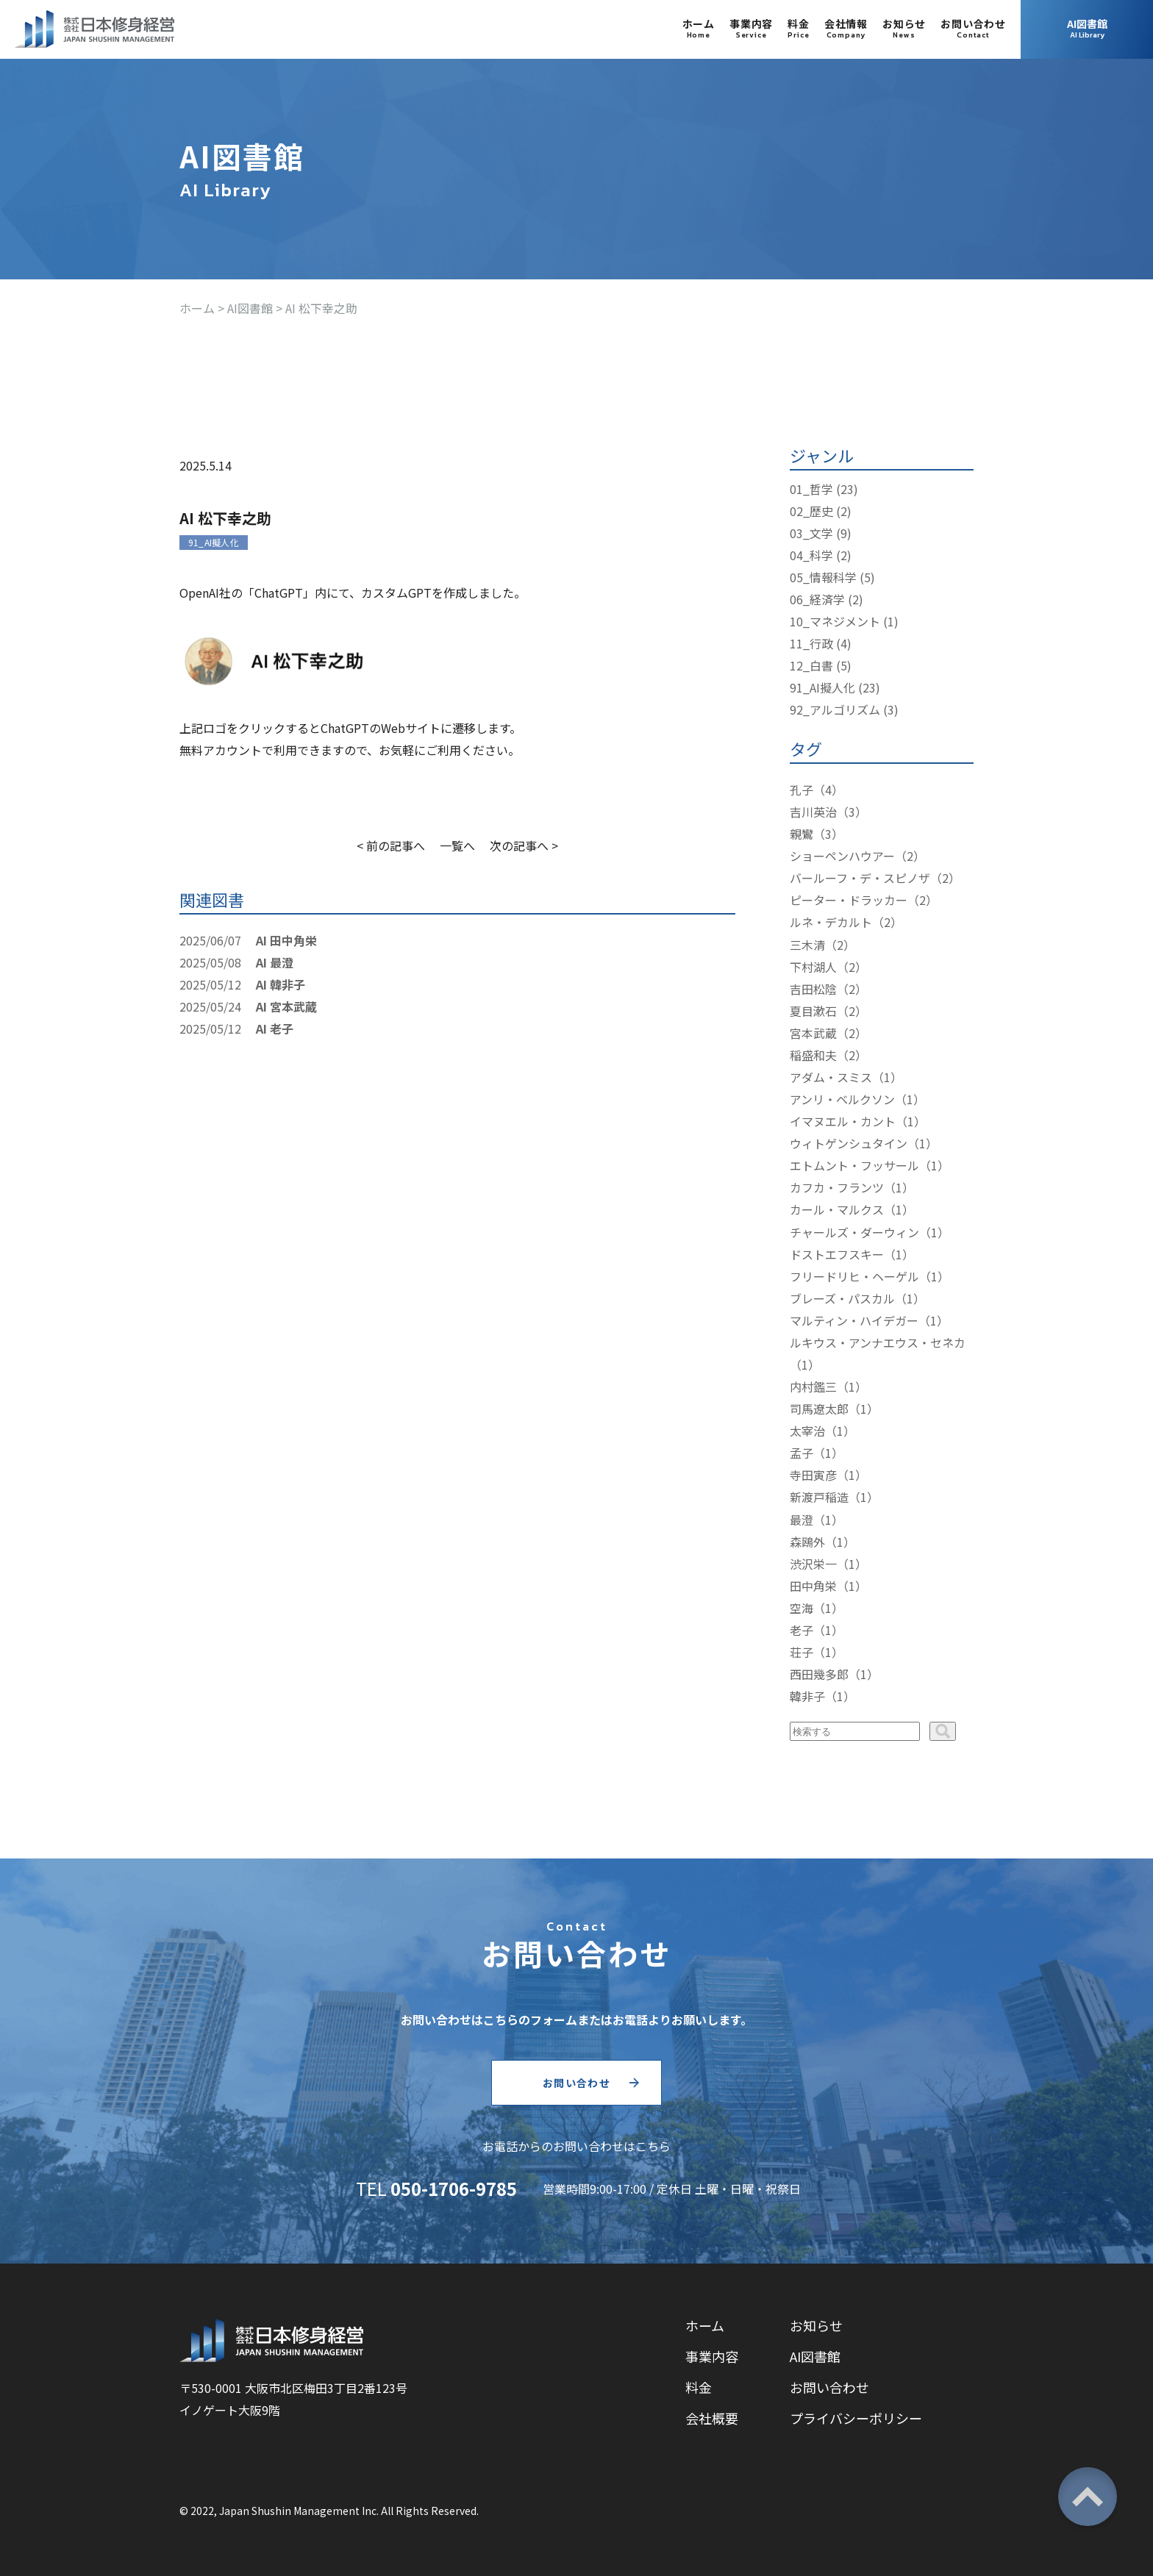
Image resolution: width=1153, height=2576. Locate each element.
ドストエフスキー (837, 1254)
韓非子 (807, 1696)
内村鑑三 (813, 1386)
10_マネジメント (835, 621)
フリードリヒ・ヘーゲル (854, 1276)
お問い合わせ (576, 2082)
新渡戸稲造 (819, 1497)
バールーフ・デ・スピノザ (860, 878)
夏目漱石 (813, 1011)
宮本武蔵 (813, 1033)
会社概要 (711, 2417)
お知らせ (816, 2325)
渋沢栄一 (813, 1564)
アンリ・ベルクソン (842, 1099)
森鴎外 (807, 1541)
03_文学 (811, 533)
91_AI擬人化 (213, 542)
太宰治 (807, 1430)
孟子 (801, 1452)
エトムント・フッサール (854, 1165)
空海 (801, 1608)
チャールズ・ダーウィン (854, 1232)
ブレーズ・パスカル (842, 1298)
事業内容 (711, 2356)
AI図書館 (815, 2356)
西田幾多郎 (819, 1674)
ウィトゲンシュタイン (848, 1143)
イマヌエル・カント (843, 1121)
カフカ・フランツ (837, 1187)
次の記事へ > (524, 845)
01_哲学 (811, 489)
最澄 (801, 1519)
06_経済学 (817, 599)
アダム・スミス (831, 1077)
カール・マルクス (837, 1209)
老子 (801, 1630)
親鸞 (801, 833)
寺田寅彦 (813, 1475)
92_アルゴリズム (835, 709)
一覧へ (457, 845)
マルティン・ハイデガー (854, 1320)
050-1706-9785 (453, 2188)
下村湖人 (813, 967)
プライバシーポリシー (856, 2417)
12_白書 (811, 665)
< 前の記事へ (391, 845)
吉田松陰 (813, 989)
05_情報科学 (823, 577)
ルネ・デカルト (831, 922)
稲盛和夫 (813, 1055)
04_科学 (811, 555)
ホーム (704, 2325)
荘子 (801, 1652)
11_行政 (811, 643)
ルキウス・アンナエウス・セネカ (877, 1342)
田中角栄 (813, 1586)
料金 (698, 2387)
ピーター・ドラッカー (848, 900)
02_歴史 (811, 511)
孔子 (801, 789)
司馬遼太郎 (819, 1408)
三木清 (807, 945)
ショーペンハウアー (842, 856)
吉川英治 (813, 811)
